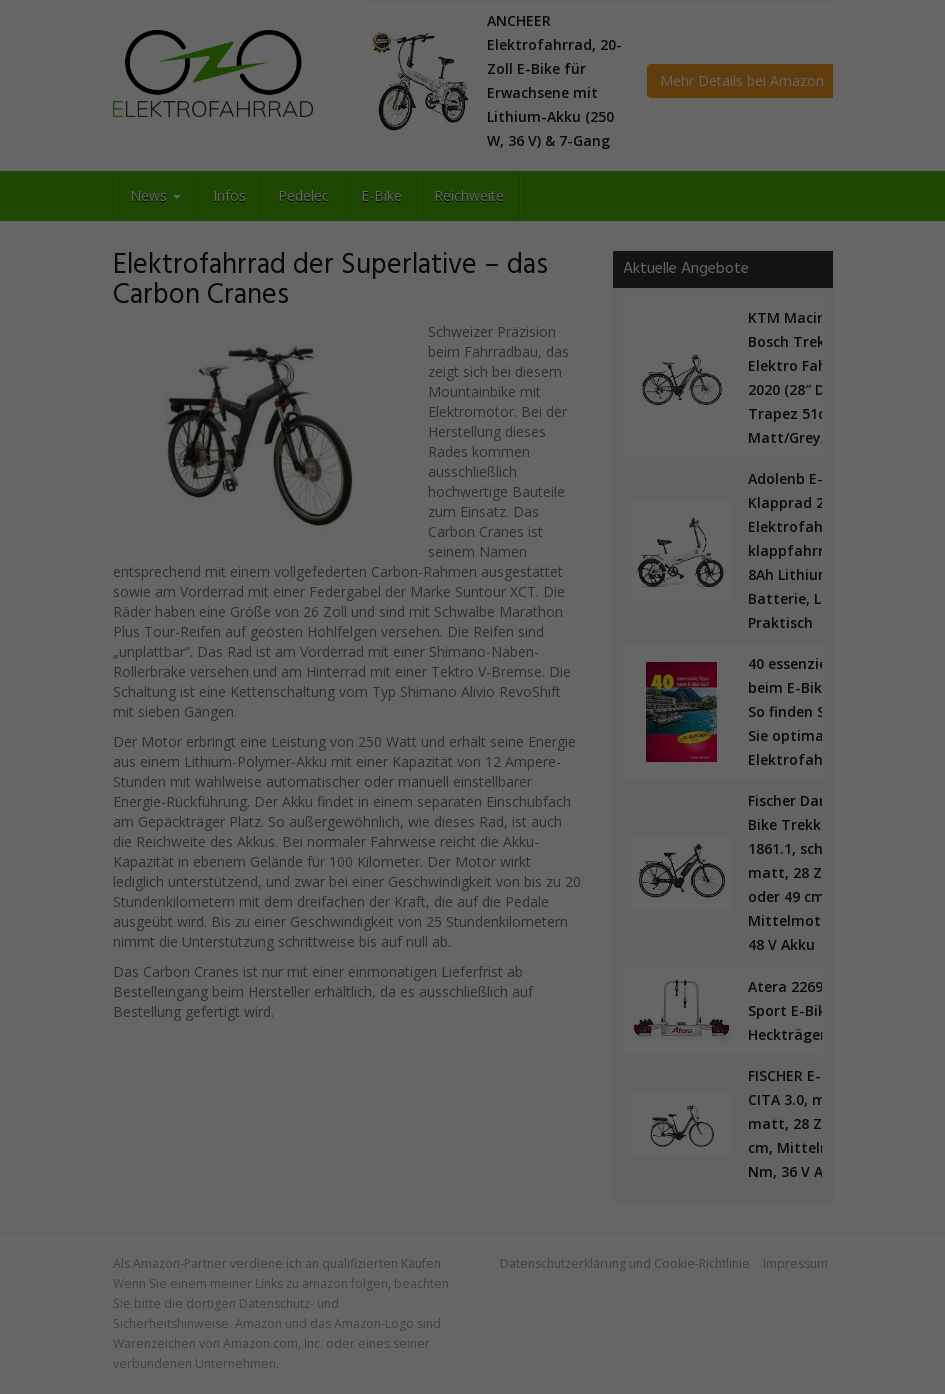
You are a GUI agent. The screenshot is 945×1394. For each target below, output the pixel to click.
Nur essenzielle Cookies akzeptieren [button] (473, 864)
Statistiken (450, 702)
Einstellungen (605, 645)
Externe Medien (665, 702)
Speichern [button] (472, 813)
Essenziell (252, 702)
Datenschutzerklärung (275, 645)
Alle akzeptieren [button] (473, 762)
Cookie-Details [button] (473, 921)
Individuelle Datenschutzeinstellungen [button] (473, 900)
